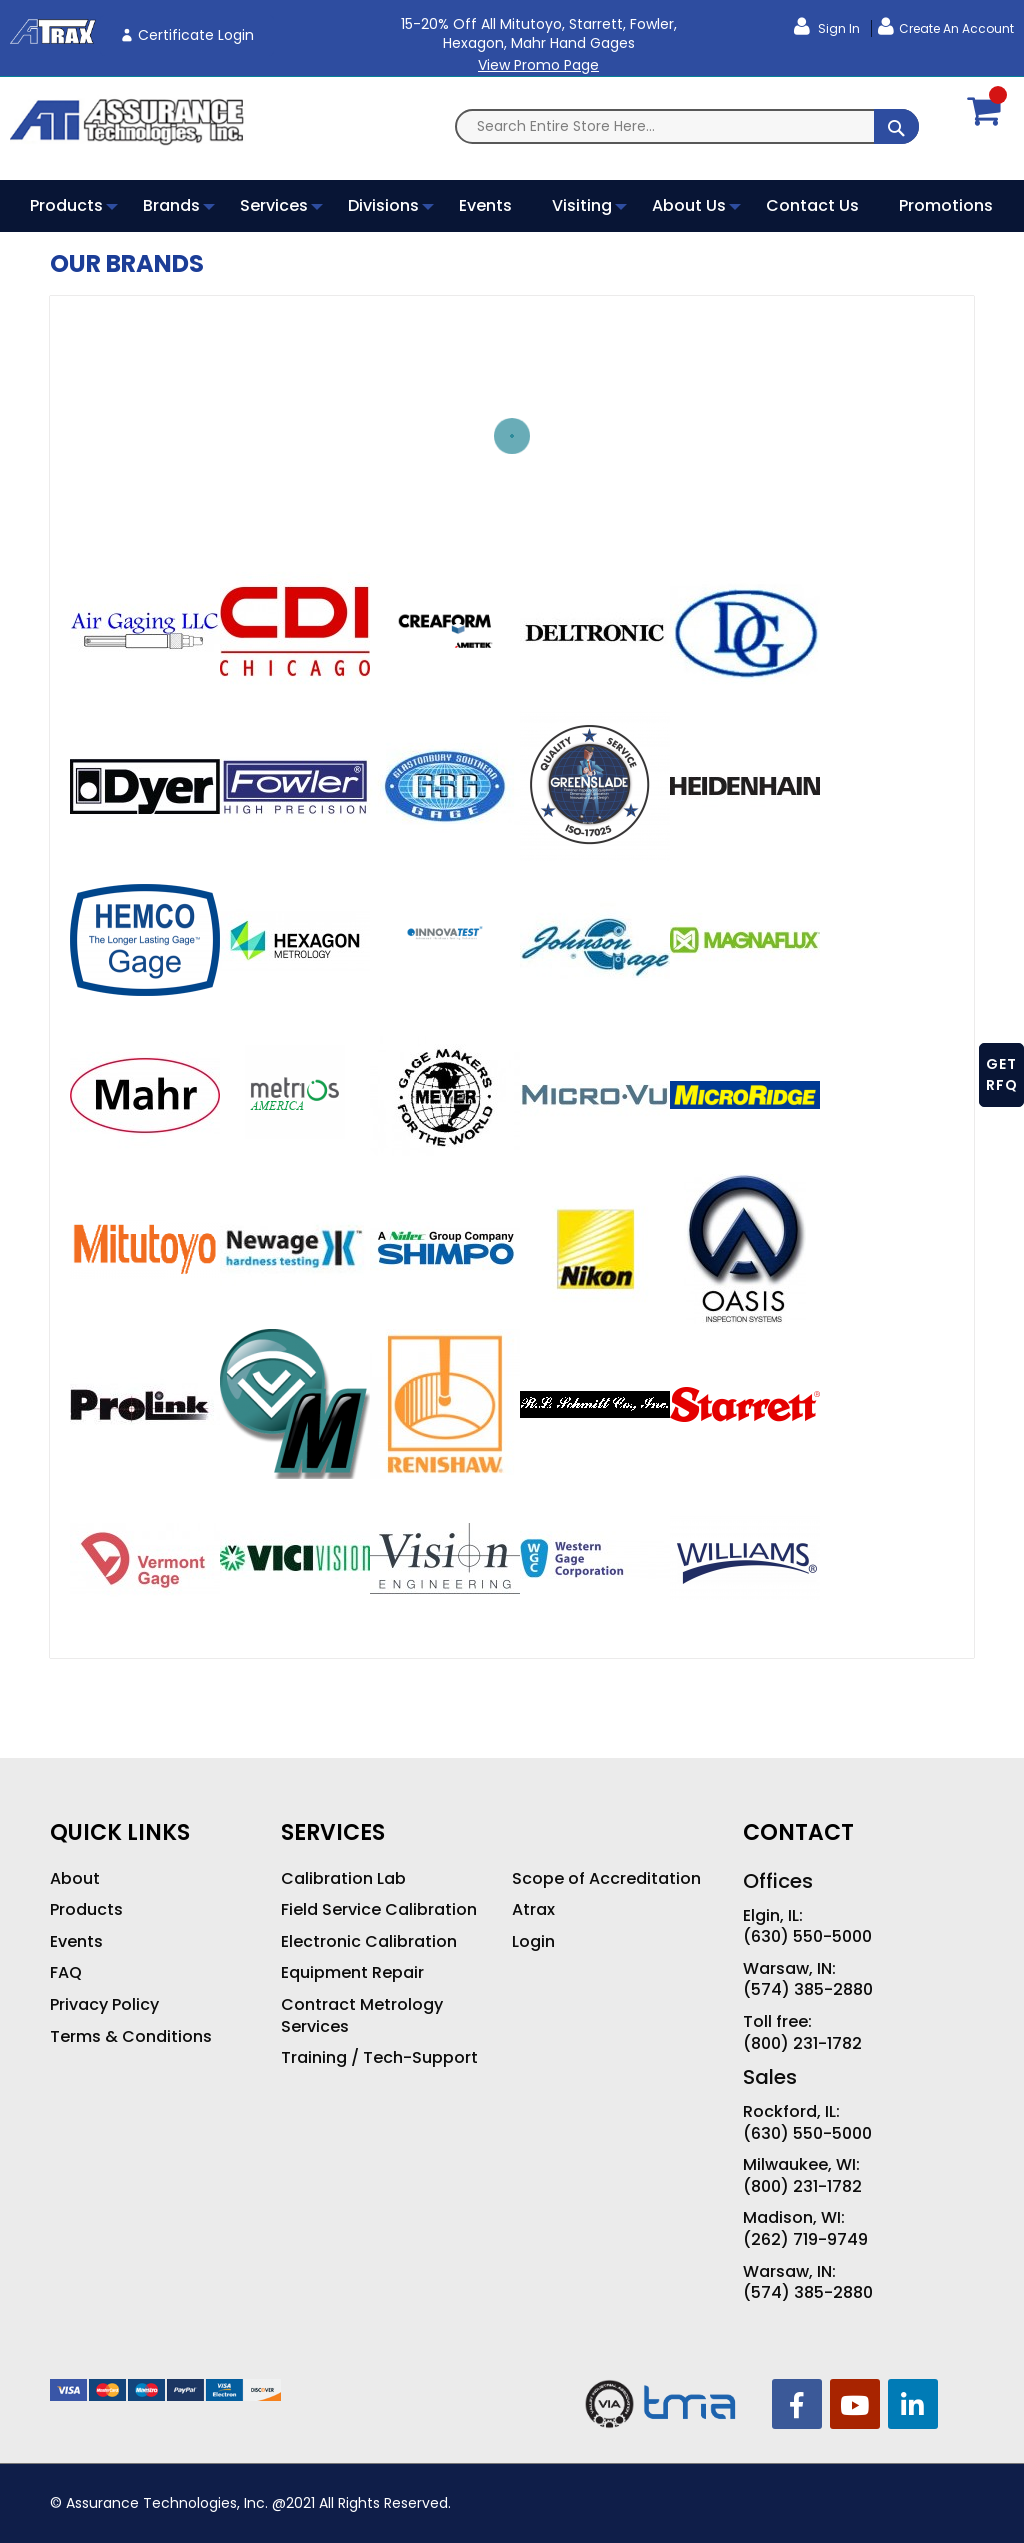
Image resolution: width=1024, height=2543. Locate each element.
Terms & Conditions (131, 2037)
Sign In (837, 28)
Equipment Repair (352, 1973)
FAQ (66, 1973)
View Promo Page (538, 65)
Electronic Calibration (369, 1942)
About (75, 1879)
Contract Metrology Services (362, 2015)
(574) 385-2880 (808, 1990)
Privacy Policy (104, 2005)
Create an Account (956, 28)
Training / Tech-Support (379, 2058)
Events (76, 1942)
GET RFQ (1002, 1074)
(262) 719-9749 (805, 2240)
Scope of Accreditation (606, 1879)
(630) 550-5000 (807, 1937)
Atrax (533, 1910)
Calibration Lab (343, 1879)
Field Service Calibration (379, 1910)
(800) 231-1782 (802, 2044)
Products (86, 1910)
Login (533, 1942)
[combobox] (687, 126)
